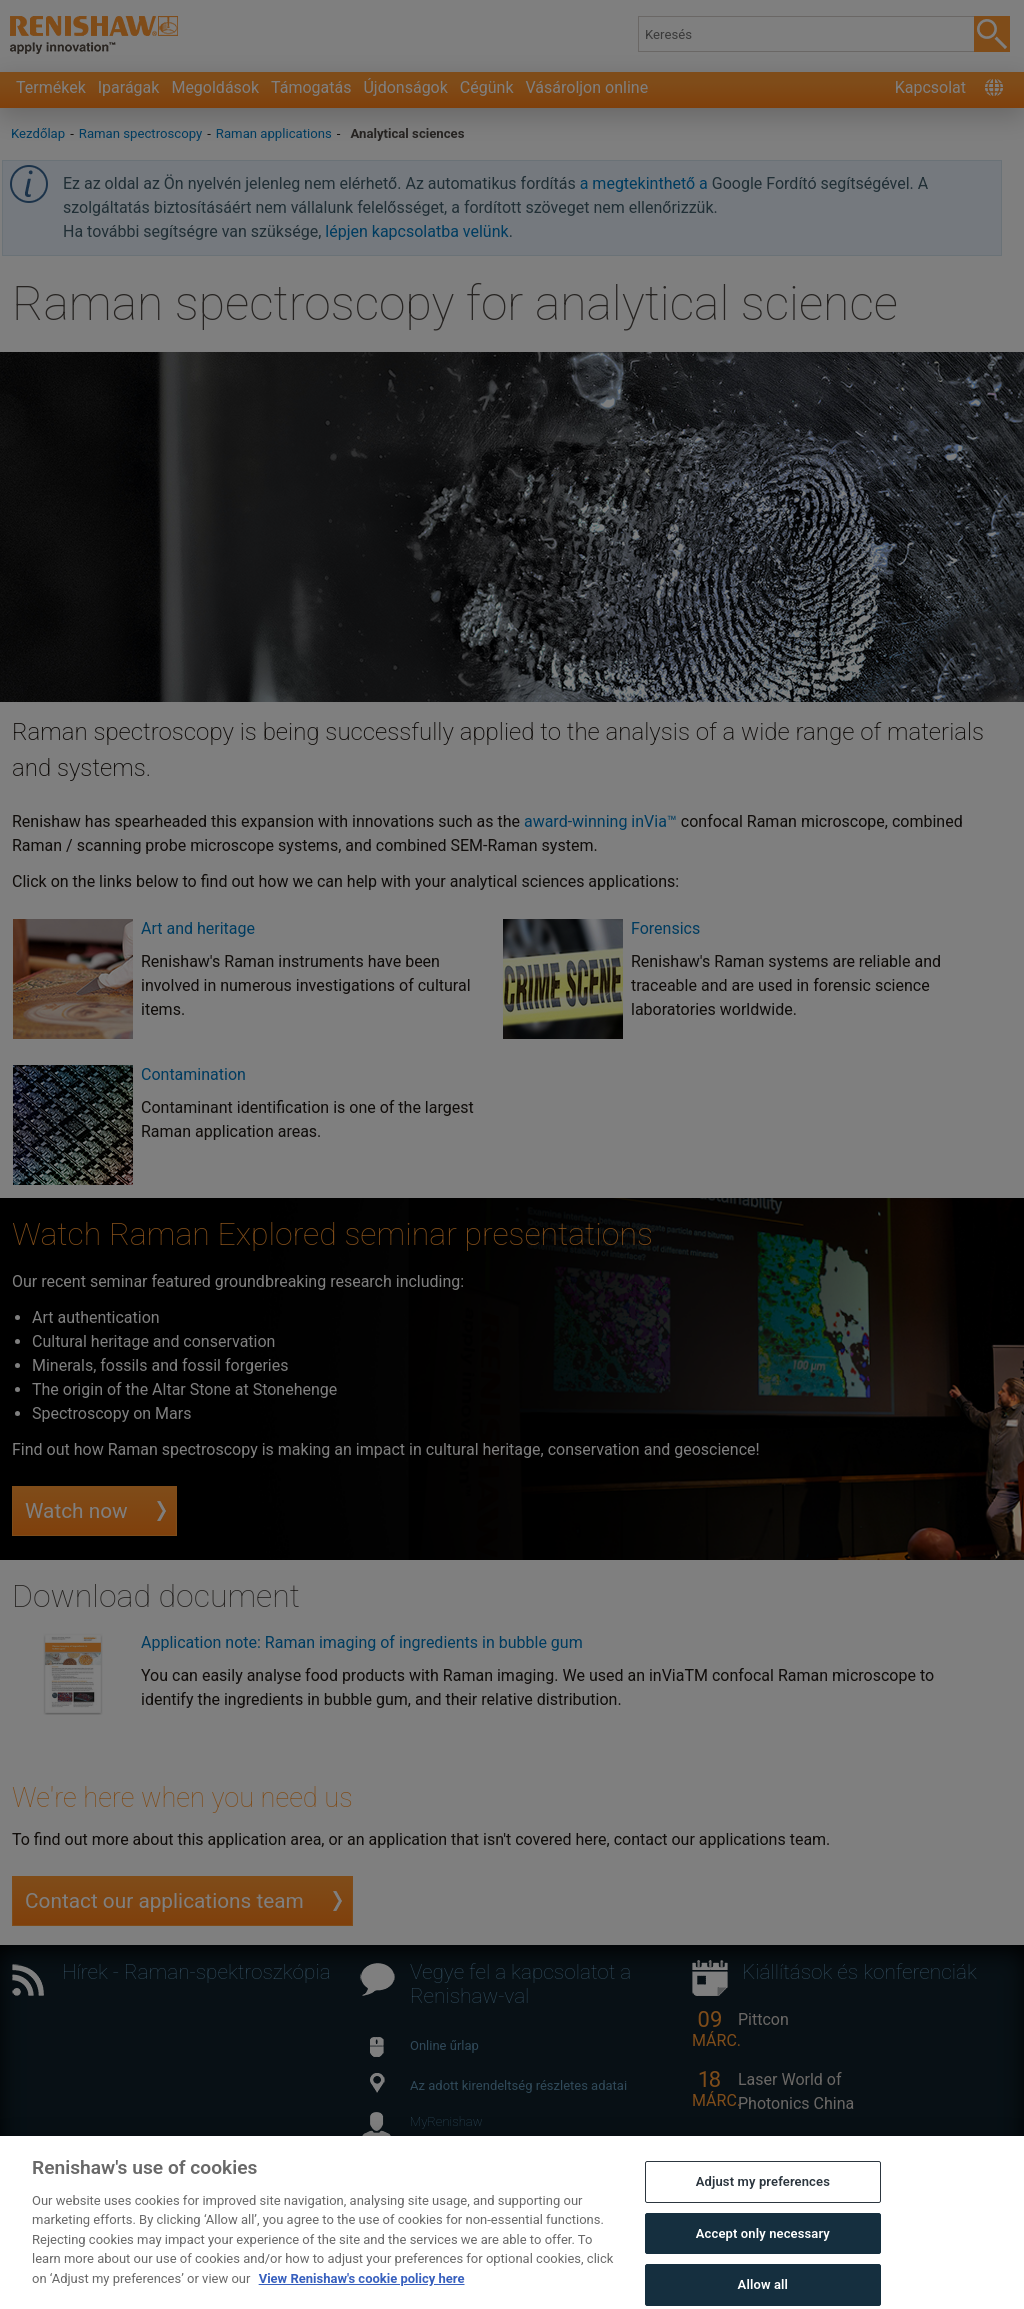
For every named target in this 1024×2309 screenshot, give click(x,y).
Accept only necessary (763, 2249)
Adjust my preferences (763, 2197)
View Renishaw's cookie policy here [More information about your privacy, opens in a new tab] (362, 2294)
